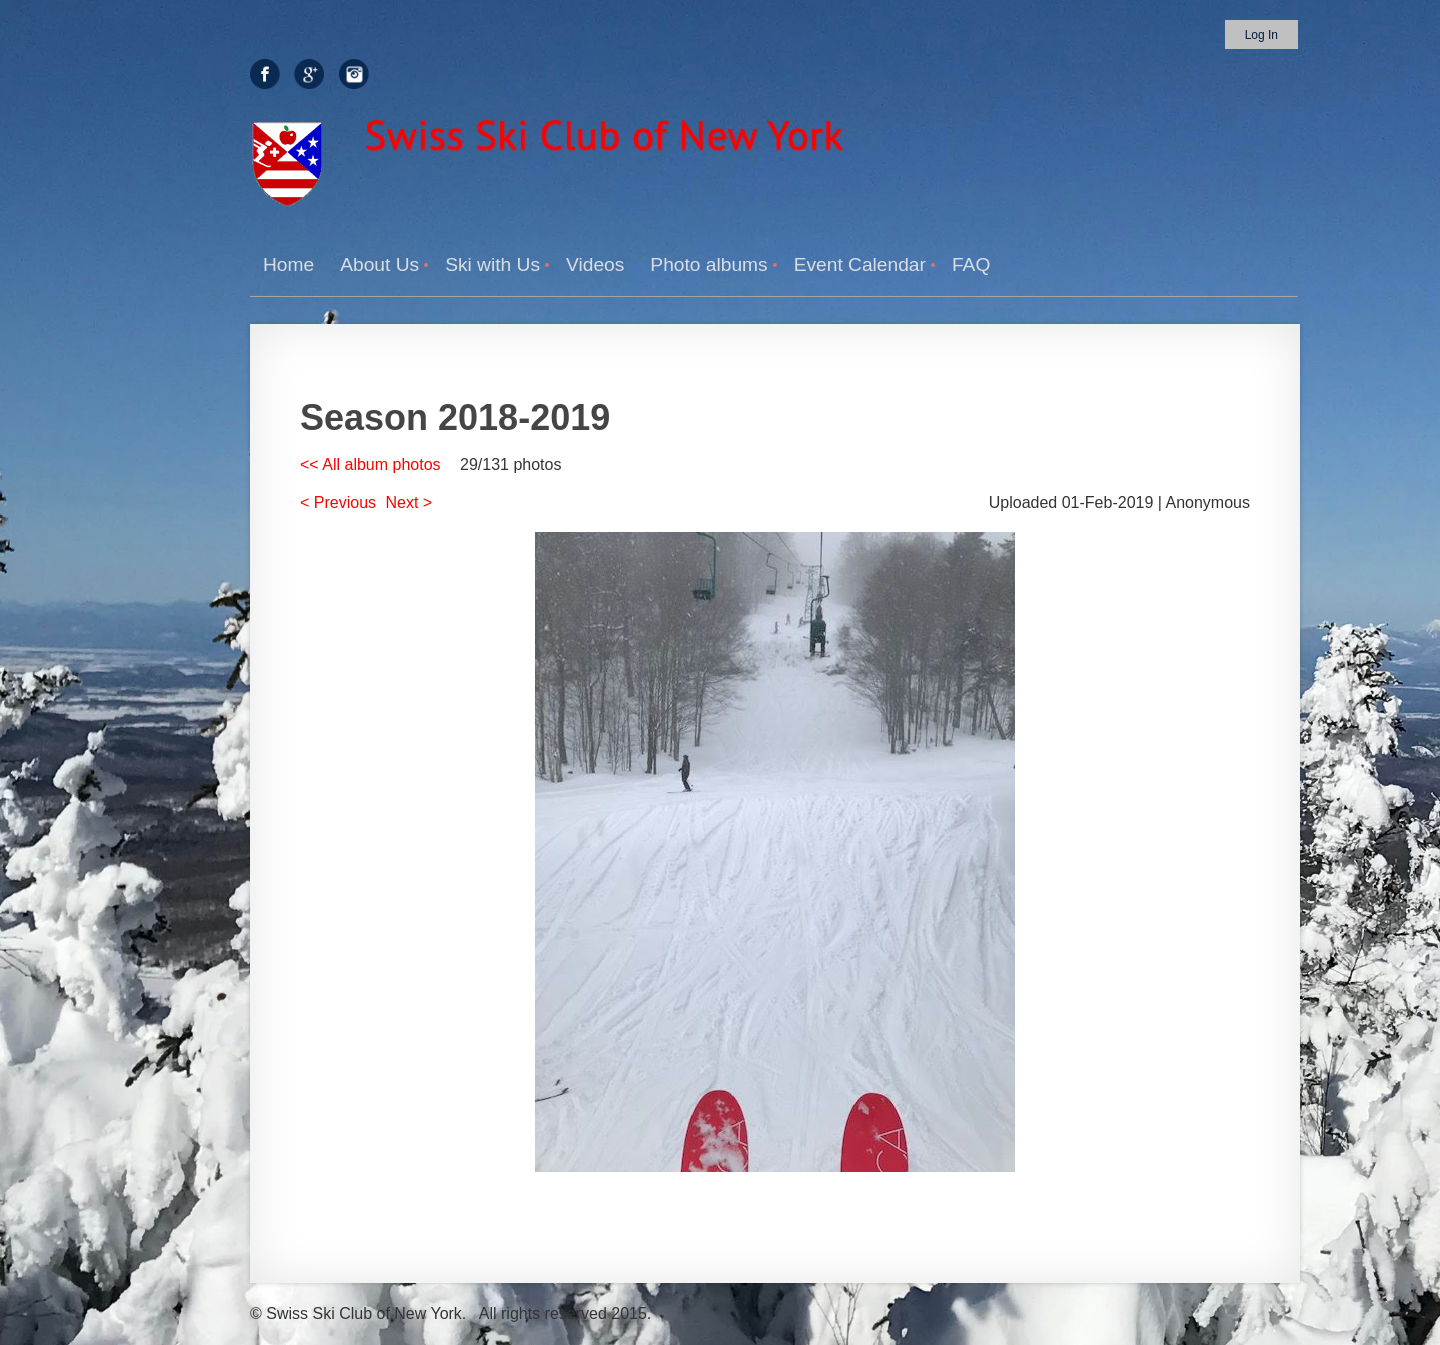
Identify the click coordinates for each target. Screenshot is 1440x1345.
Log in (1261, 35)
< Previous (338, 502)
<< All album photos (370, 464)
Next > (409, 502)
